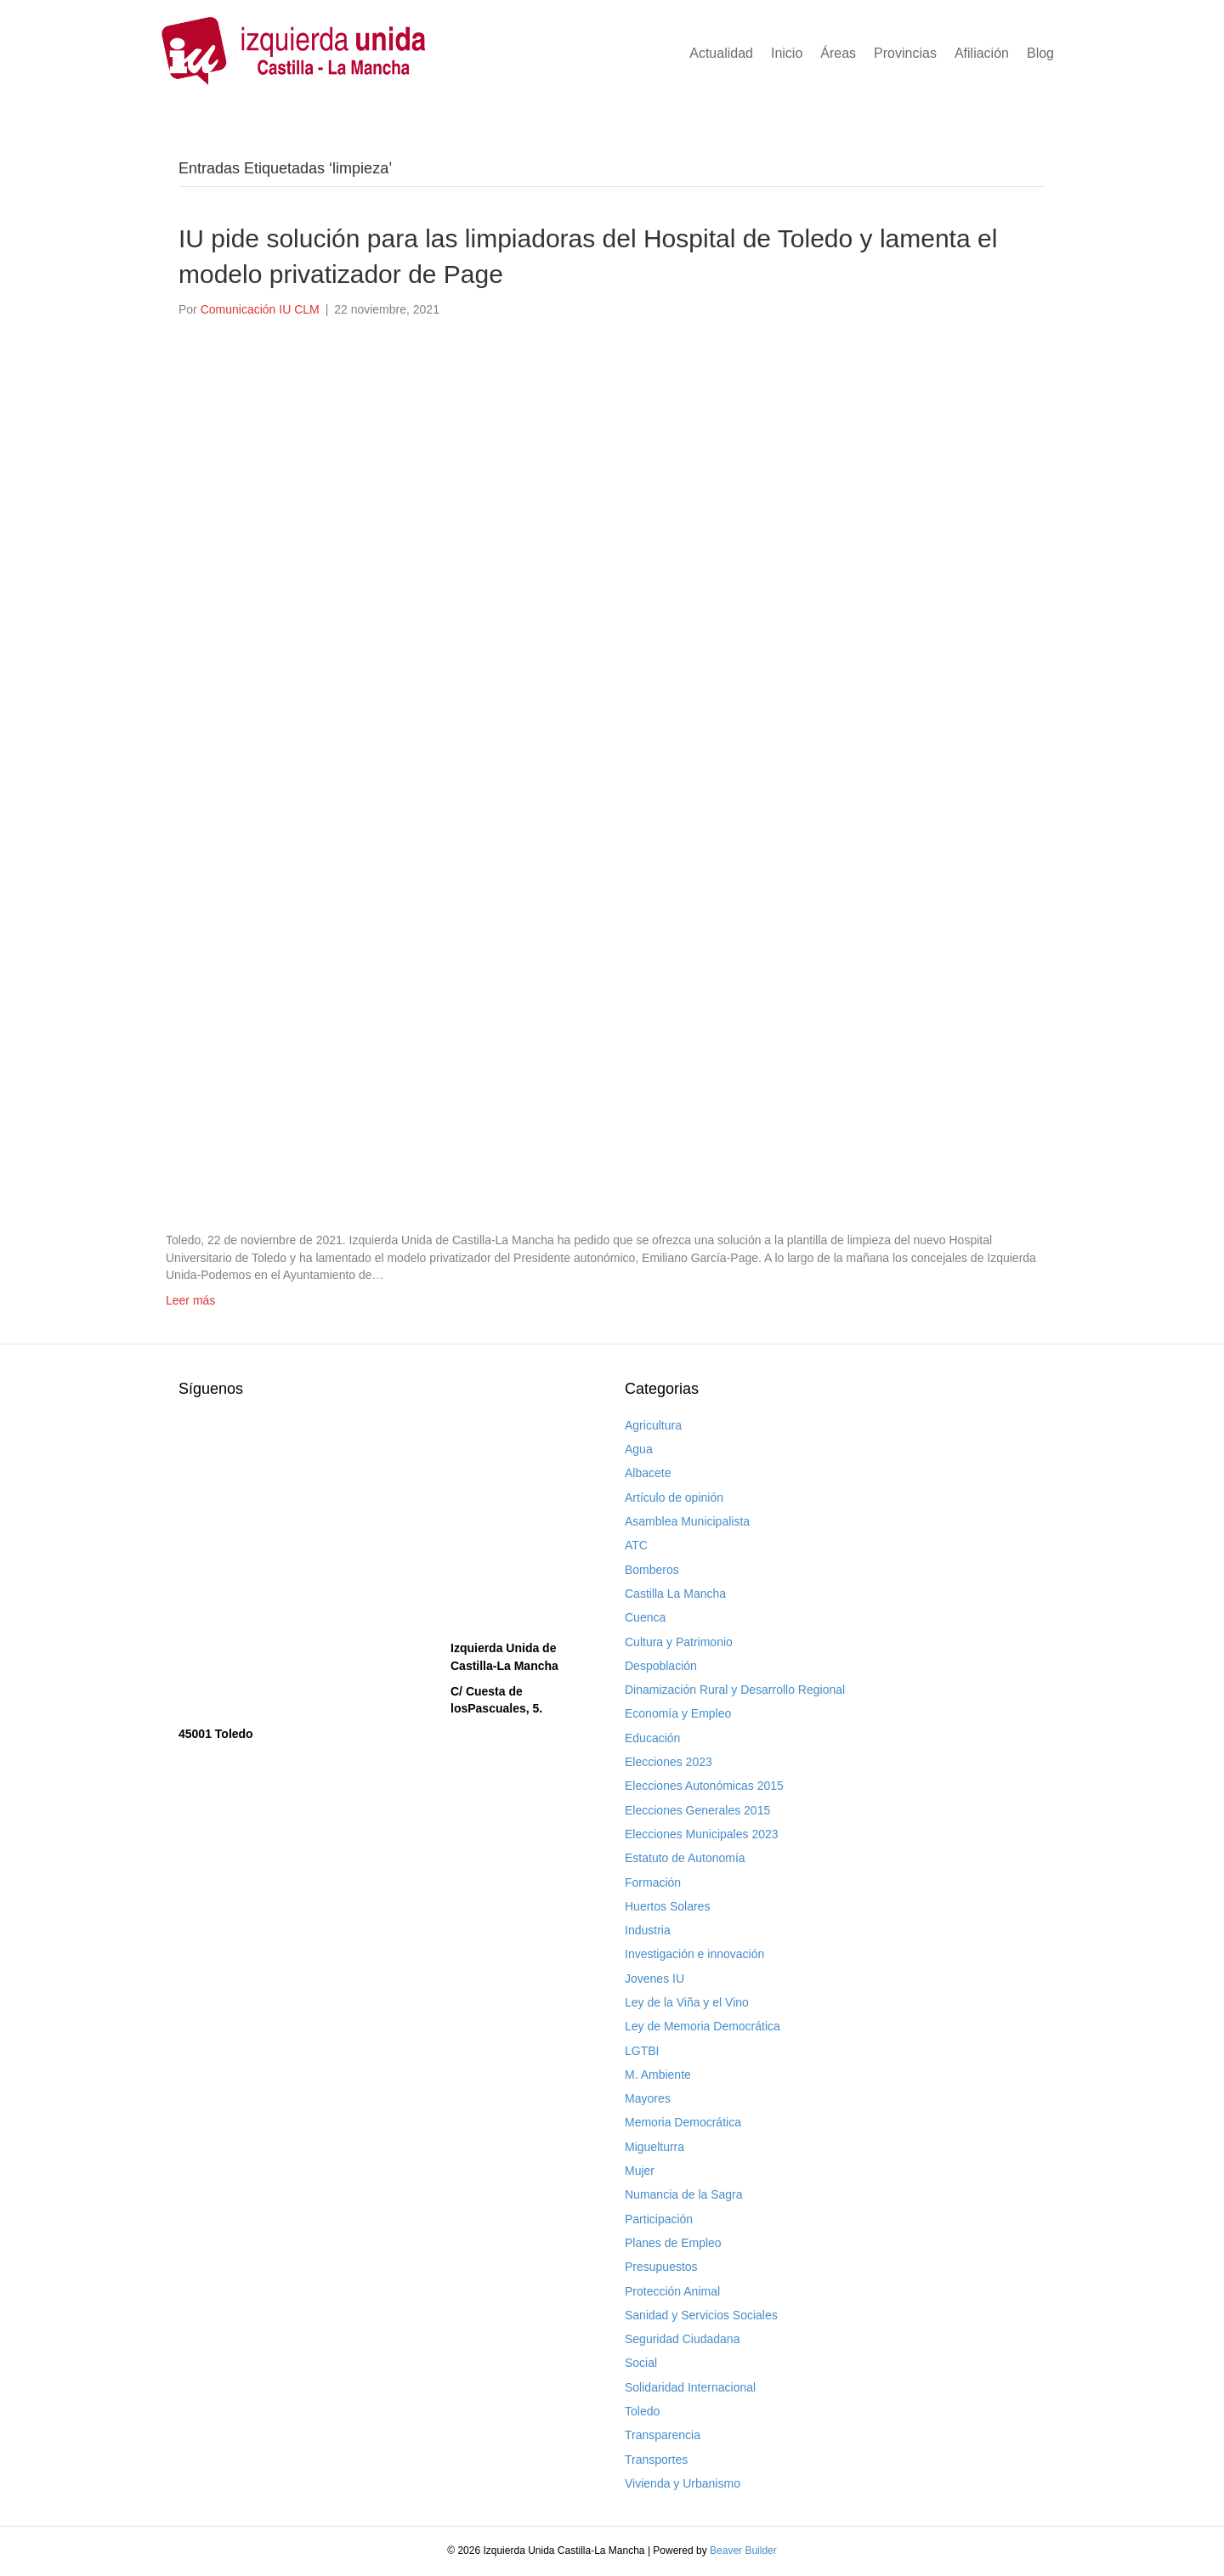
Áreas (838, 53)
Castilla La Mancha (675, 1593)
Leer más (190, 1300)
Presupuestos (661, 2266)
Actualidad (721, 53)
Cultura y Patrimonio (679, 1642)
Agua (639, 1449)
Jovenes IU (654, 1978)
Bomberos (652, 1570)
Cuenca (645, 1617)
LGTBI (642, 2051)
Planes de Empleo (673, 2243)
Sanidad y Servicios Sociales (701, 2315)
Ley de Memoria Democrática (702, 2026)
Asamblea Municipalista (687, 1521)
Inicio (786, 53)
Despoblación (661, 1666)
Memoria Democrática (683, 2122)
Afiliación (982, 53)
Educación (652, 1738)
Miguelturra (654, 2147)
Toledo (642, 2411)
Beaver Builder (743, 2550)
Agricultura (653, 1425)
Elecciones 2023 (668, 1762)
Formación (653, 1882)
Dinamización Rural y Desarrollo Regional (735, 1689)
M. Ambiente (658, 2074)
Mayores (648, 2098)
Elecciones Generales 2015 (697, 1810)
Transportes (656, 2459)
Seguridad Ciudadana (682, 2339)
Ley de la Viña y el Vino (687, 2002)
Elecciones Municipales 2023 (702, 1834)
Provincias (905, 53)
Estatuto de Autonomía (685, 1858)
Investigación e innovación (694, 1954)
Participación (659, 2219)
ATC (636, 1545)
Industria (648, 1930)
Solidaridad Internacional (690, 2387)
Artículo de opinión (674, 1497)
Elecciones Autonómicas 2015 (704, 1785)
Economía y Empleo (678, 1713)
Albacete (648, 1473)
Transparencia (662, 2435)
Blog (1040, 53)
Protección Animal (672, 2291)
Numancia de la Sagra (684, 2194)
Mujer (639, 2170)
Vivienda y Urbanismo (682, 2483)
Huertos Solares (667, 1906)
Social (641, 2362)
